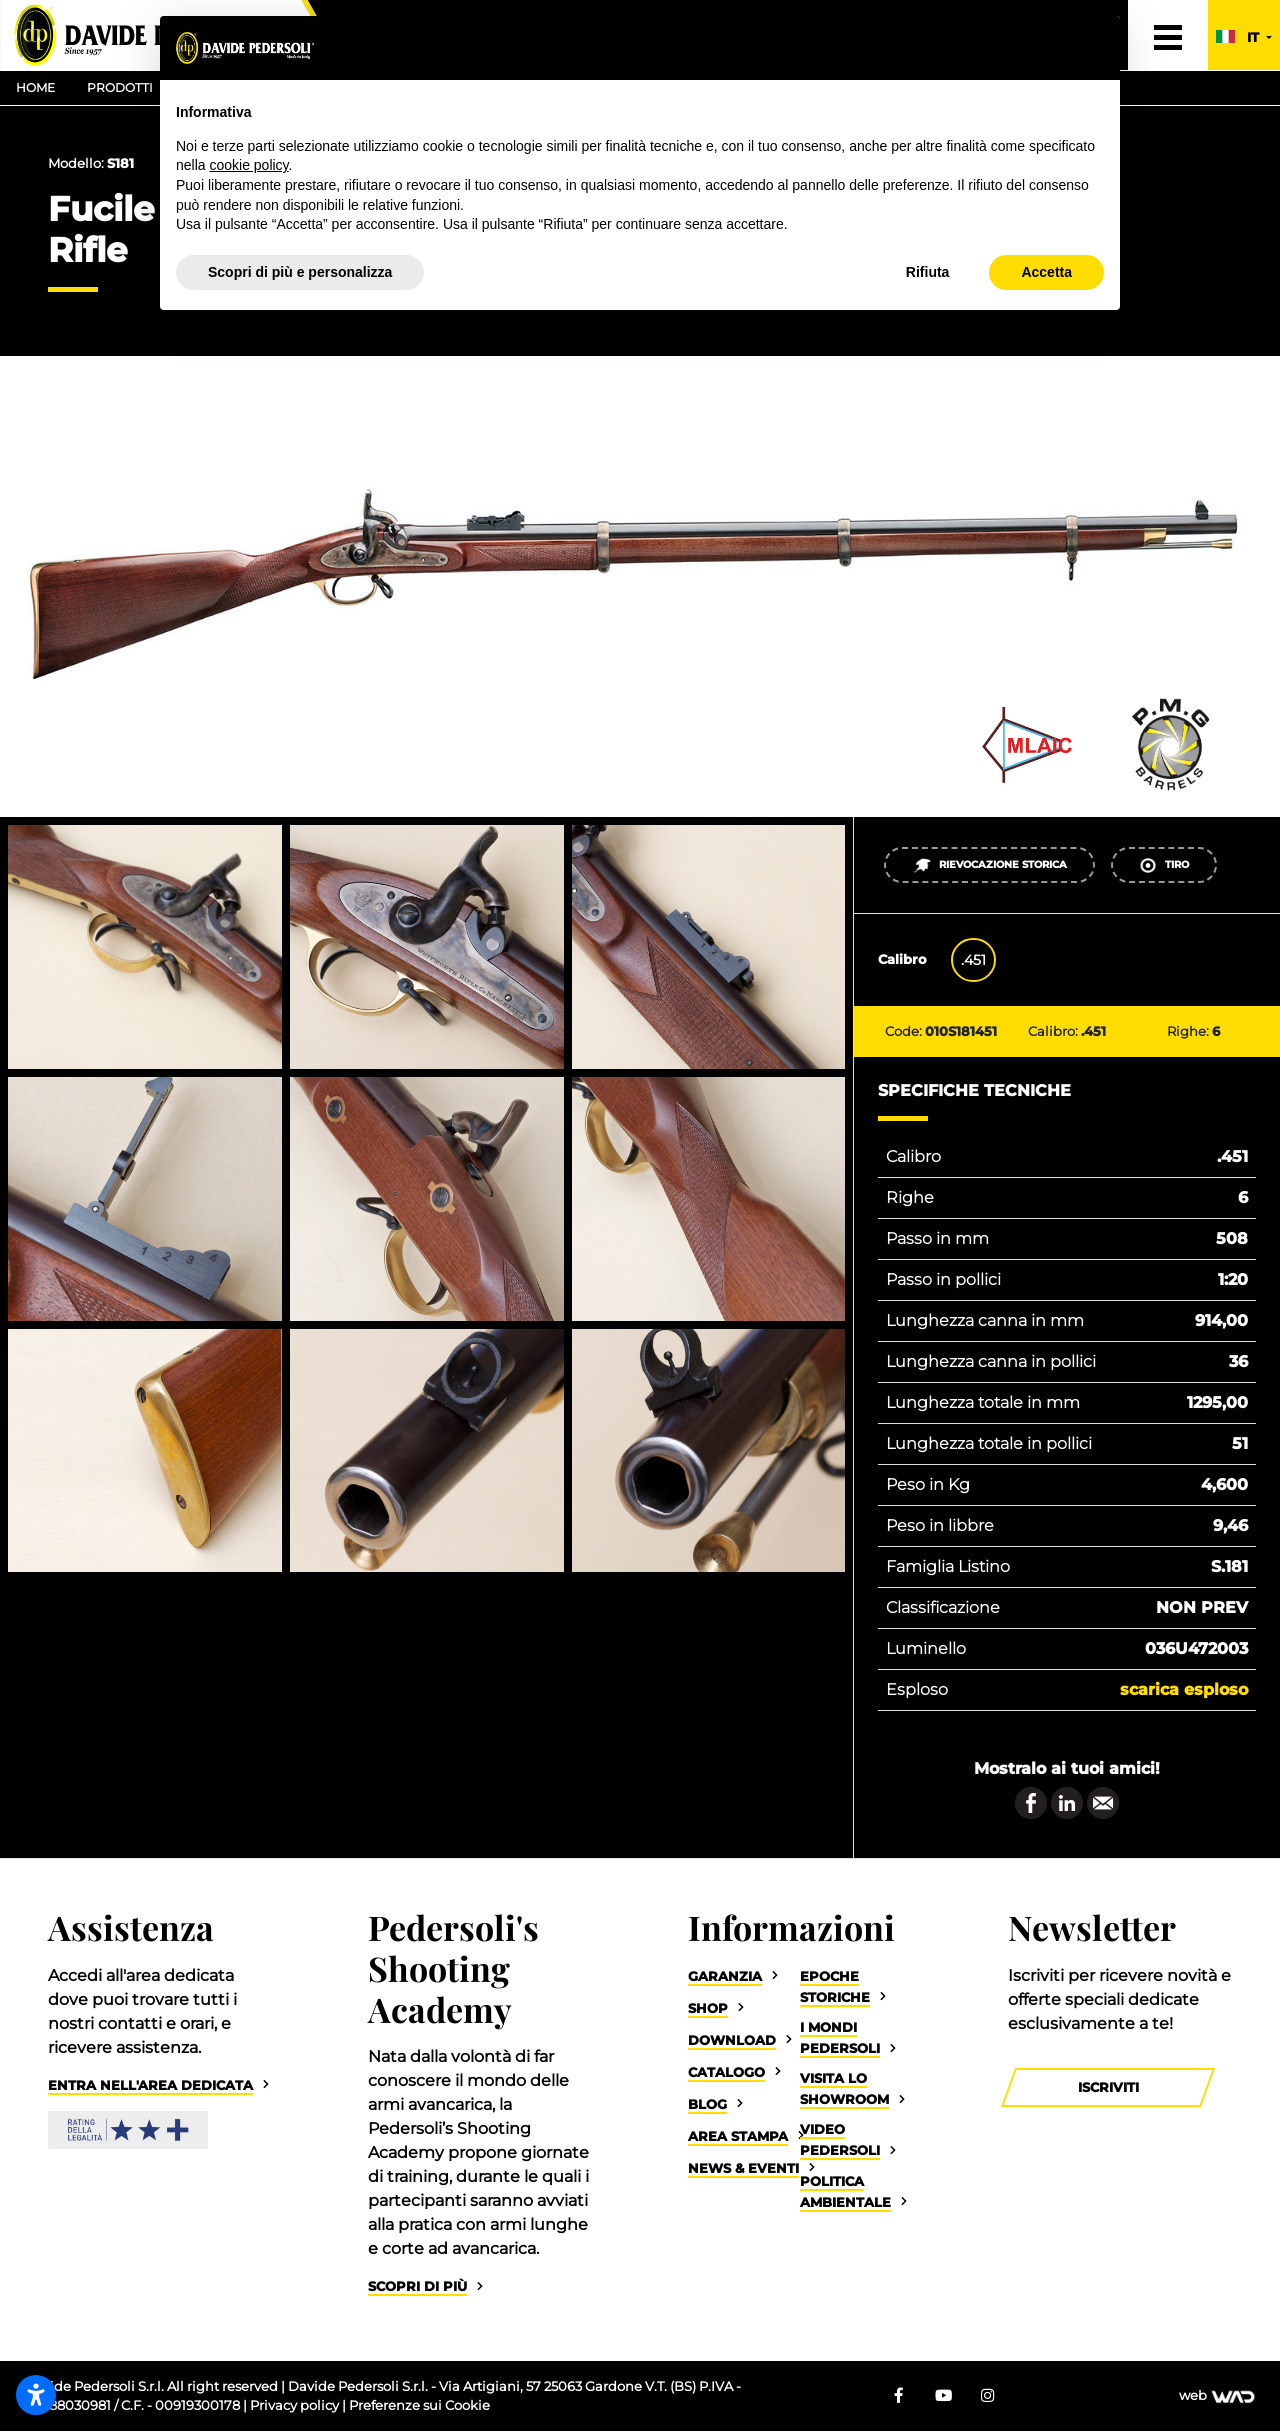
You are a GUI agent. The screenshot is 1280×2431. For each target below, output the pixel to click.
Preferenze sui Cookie (419, 2405)
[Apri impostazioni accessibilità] (36, 2395)
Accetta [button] (1046, 272)
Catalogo (726, 2072)
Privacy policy (296, 2405)
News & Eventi (743, 2168)
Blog (707, 2104)
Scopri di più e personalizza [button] (300, 272)
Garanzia (725, 1976)
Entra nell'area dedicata (150, 2085)
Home (35, 87)
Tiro (1163, 865)
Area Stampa (738, 2136)
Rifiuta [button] (928, 272)
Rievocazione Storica (989, 865)
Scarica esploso (1184, 1689)
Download (732, 2040)
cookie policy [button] (248, 165)
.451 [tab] (973, 960)
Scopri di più (417, 2286)
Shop (708, 2008)
